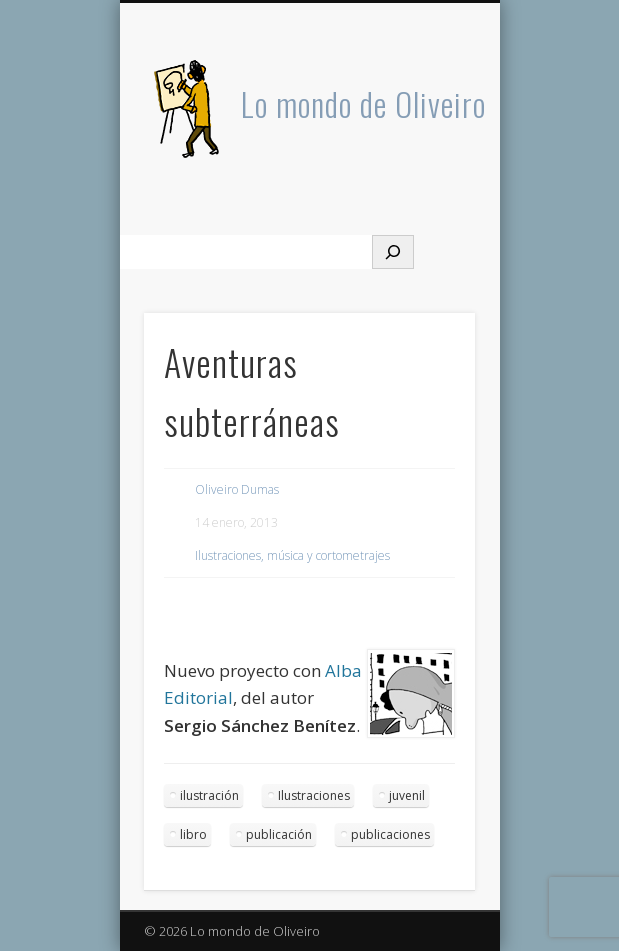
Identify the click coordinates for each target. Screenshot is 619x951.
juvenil (407, 795)
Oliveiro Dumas (237, 489)
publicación (279, 834)
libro (193, 834)
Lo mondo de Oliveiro (363, 103)
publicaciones (390, 834)
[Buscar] (393, 252)
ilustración (209, 795)
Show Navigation (426, 179)
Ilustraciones (314, 795)
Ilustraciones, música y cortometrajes (292, 555)
